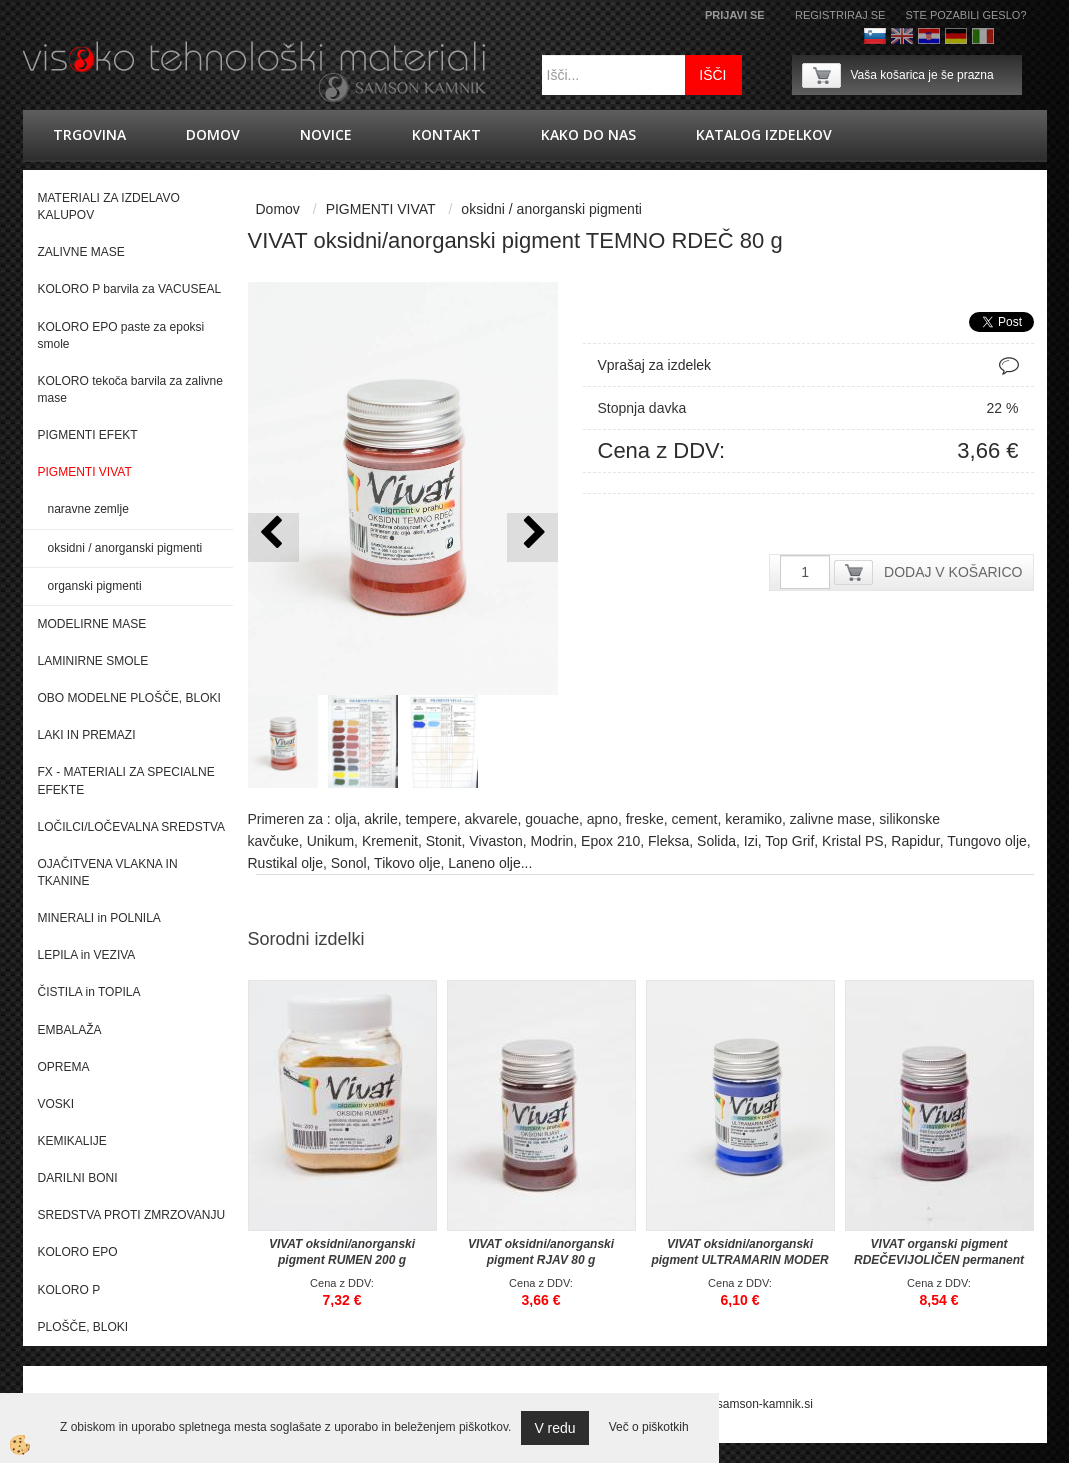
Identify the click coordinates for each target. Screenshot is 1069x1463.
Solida (716, 841)
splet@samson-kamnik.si (746, 1404)
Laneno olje (484, 863)
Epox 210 (610, 841)
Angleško (902, 36)
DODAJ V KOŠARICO (953, 572)
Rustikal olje (285, 863)
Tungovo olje (987, 841)
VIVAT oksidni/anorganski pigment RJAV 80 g (541, 1252)
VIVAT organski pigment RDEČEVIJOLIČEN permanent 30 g (939, 1260)
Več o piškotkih (649, 1427)
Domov (213, 134)
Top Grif (789, 841)
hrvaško (929, 36)
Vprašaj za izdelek (655, 365)
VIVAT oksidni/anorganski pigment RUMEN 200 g (342, 1252)
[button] (532, 537)
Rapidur (915, 841)
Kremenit (390, 841)
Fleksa (668, 841)
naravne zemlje (88, 509)
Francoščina (1010, 36)
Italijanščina (983, 36)
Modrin (552, 841)
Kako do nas (588, 134)
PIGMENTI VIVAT (381, 209)
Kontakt (446, 134)
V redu (554, 1428)
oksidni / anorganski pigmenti (125, 548)
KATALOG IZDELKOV (764, 134)
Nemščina (956, 36)
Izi (751, 841)
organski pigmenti (95, 586)
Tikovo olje (407, 863)
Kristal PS (852, 841)
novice (326, 134)
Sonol (349, 863)
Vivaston (495, 841)
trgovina (89, 134)
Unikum (330, 841)
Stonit (444, 841)
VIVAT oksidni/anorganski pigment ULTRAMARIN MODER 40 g (739, 1260)
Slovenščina (875, 36)
